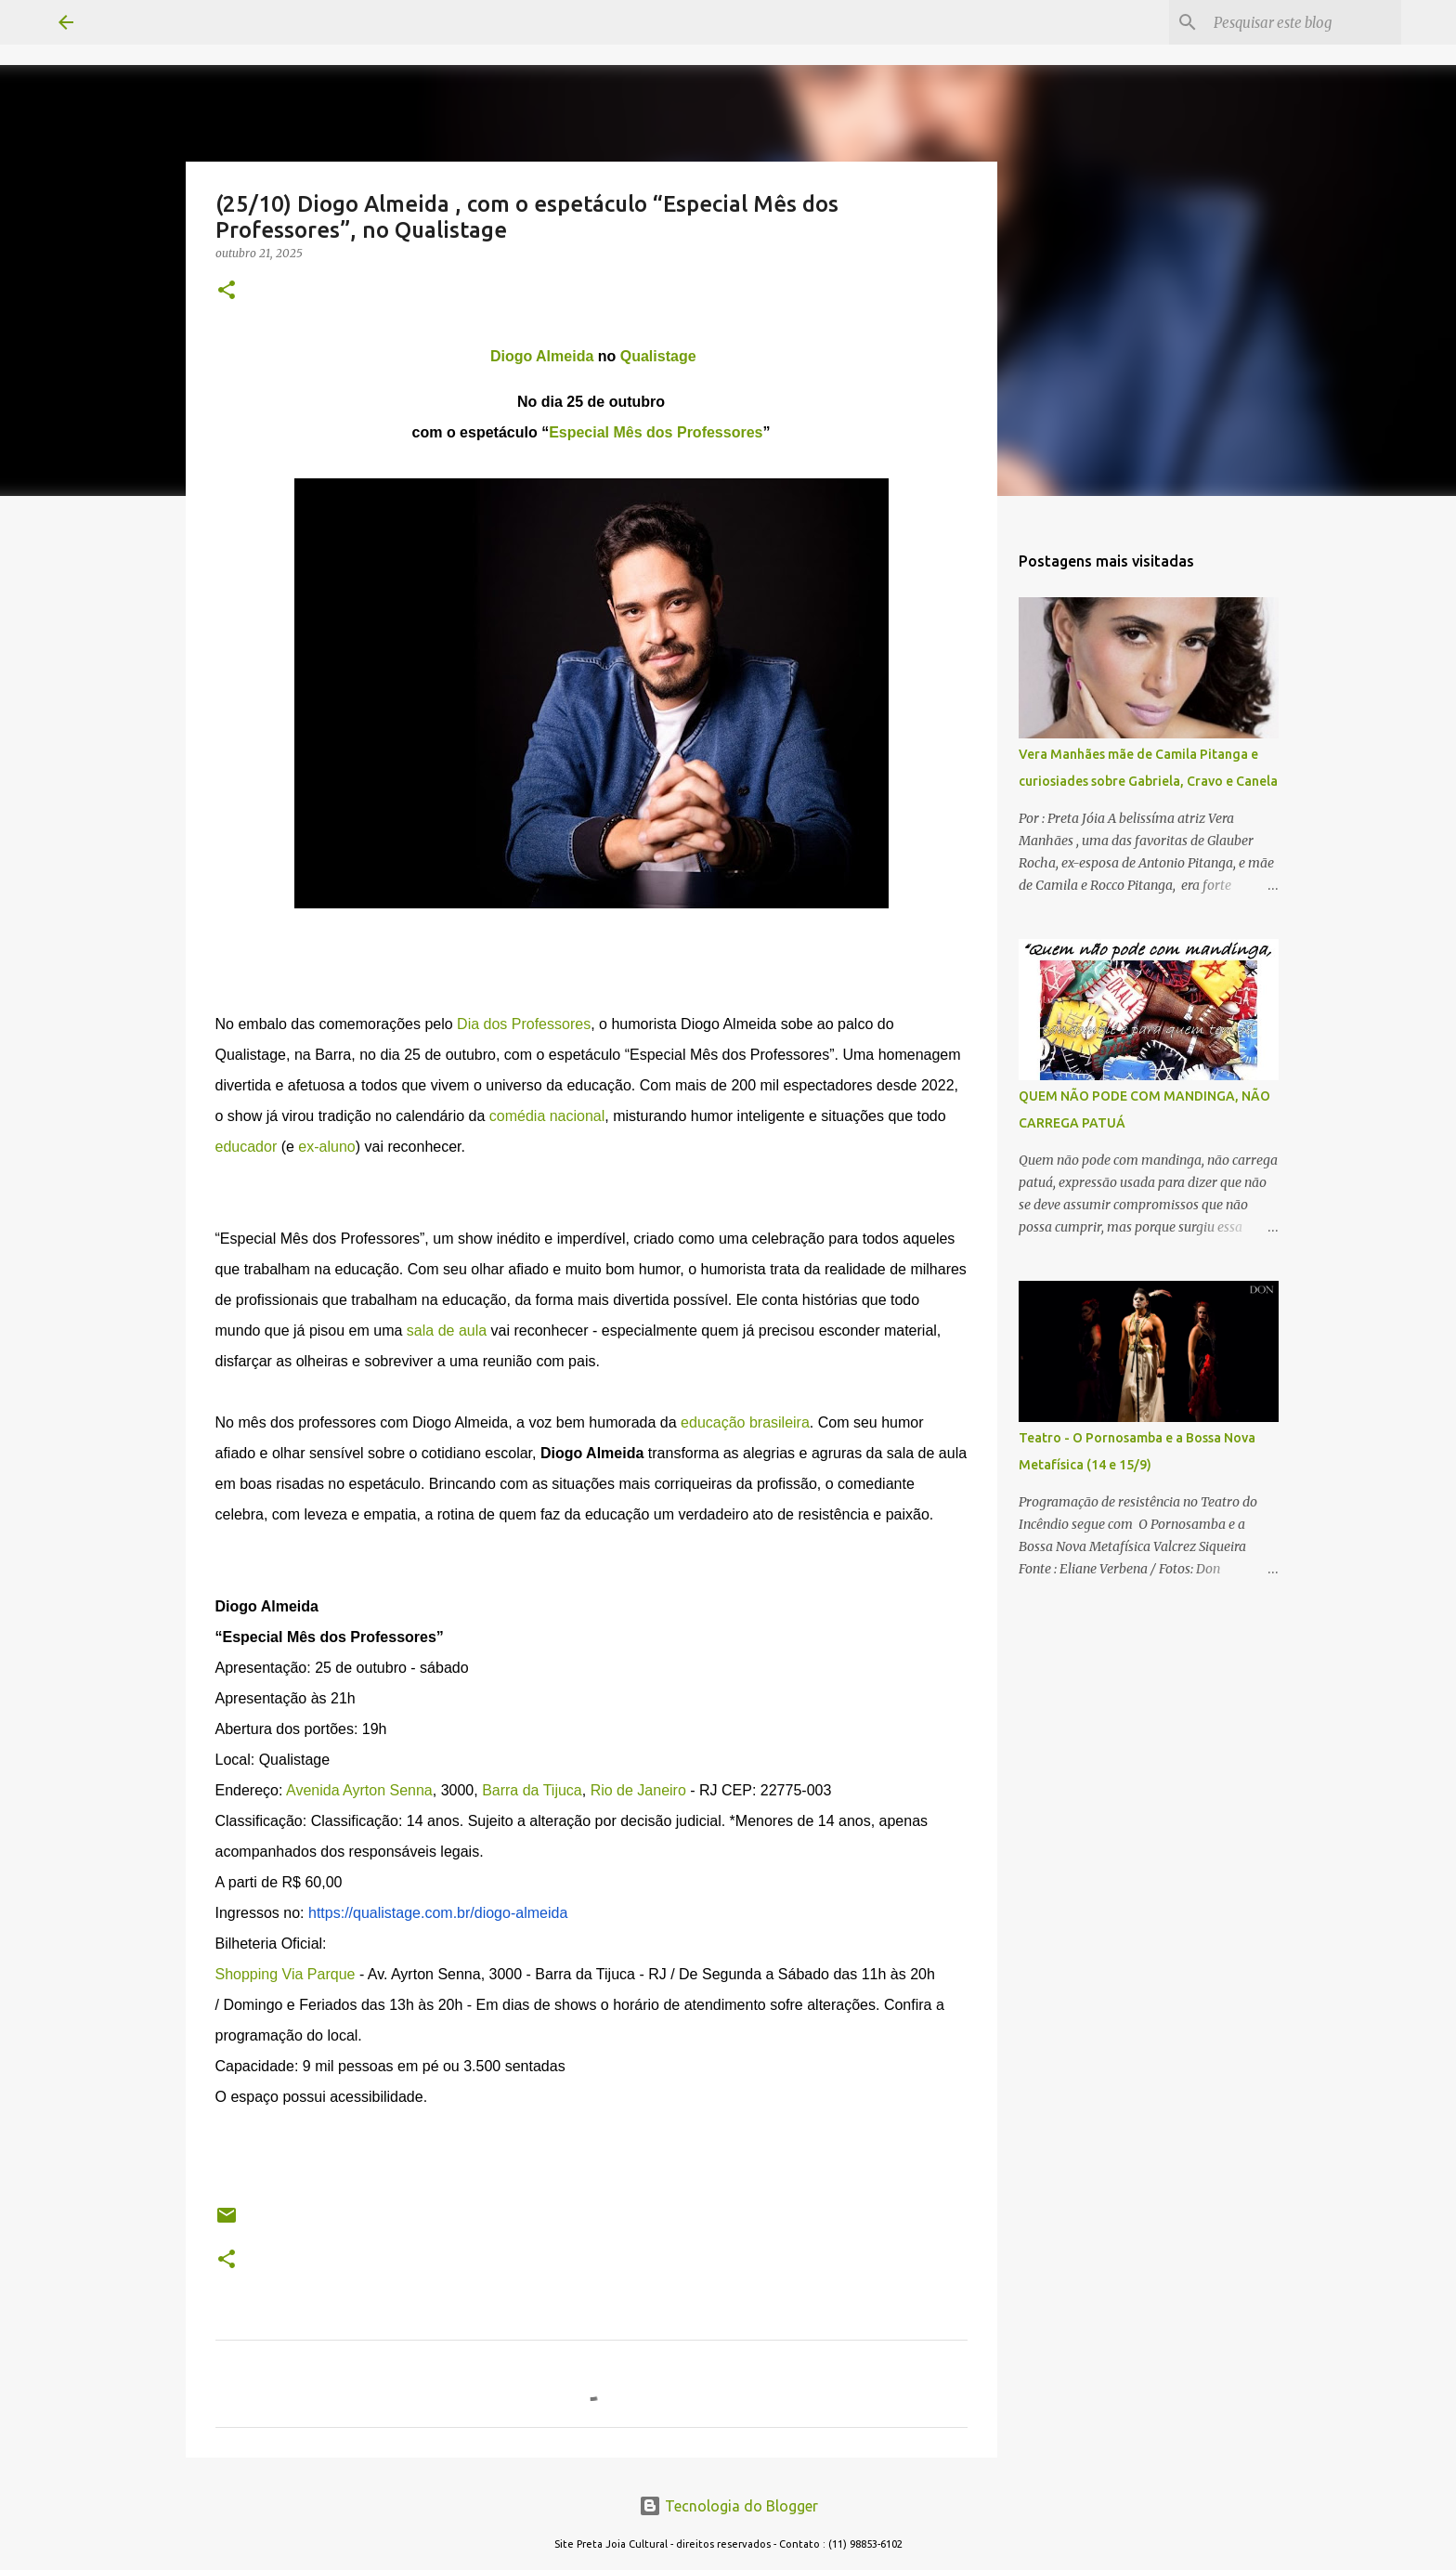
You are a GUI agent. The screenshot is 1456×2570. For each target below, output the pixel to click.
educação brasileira (745, 1422)
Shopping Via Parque (285, 1974)
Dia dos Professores (524, 1024)
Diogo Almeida (541, 356)
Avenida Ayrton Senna (359, 1790)
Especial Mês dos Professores (655, 432)
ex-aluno (326, 1147)
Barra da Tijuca (532, 1790)
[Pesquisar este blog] (1303, 22)
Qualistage (658, 356)
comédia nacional (547, 1116)
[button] (226, 291)
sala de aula (447, 1330)
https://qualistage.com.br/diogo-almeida (437, 1913)
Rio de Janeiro (638, 1790)
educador (246, 1147)
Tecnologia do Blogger (728, 2506)
